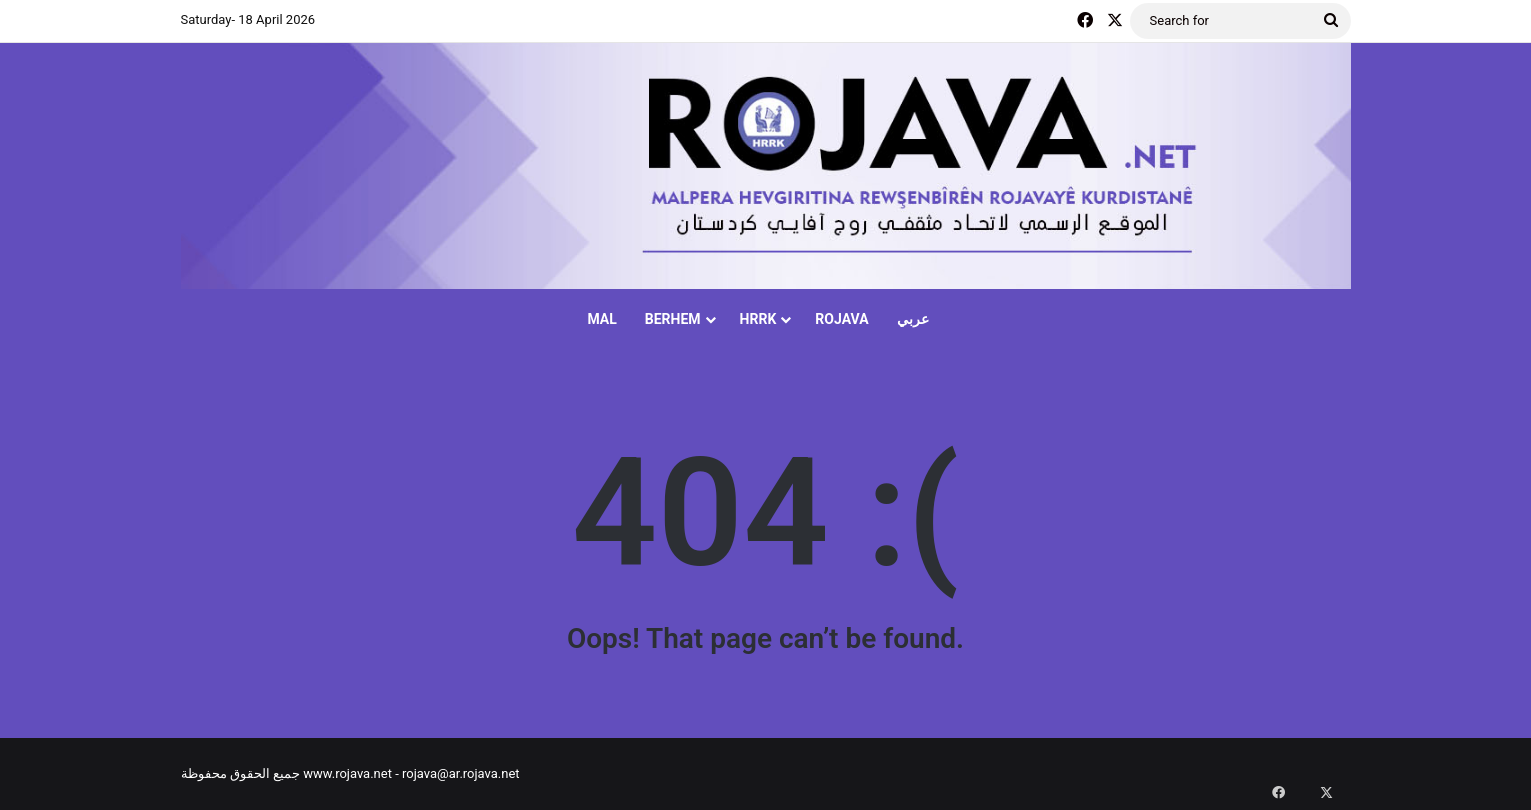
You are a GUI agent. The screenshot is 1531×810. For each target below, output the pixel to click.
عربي (913, 319)
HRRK (758, 319)
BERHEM (673, 319)
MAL (601, 319)
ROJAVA (841, 319)
